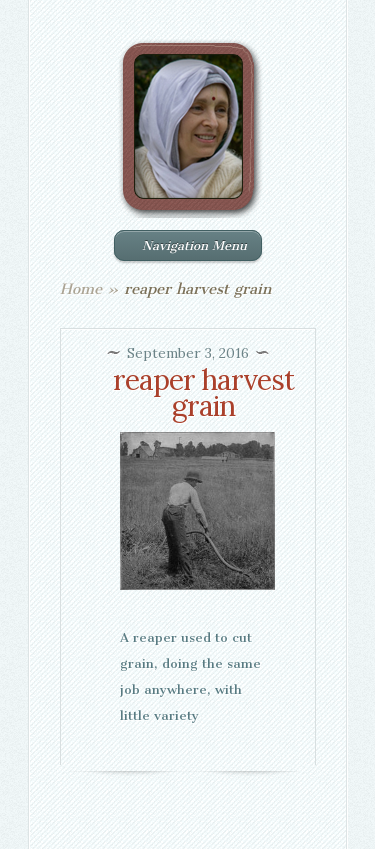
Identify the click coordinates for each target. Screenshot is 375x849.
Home (81, 289)
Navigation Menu (186, 245)
